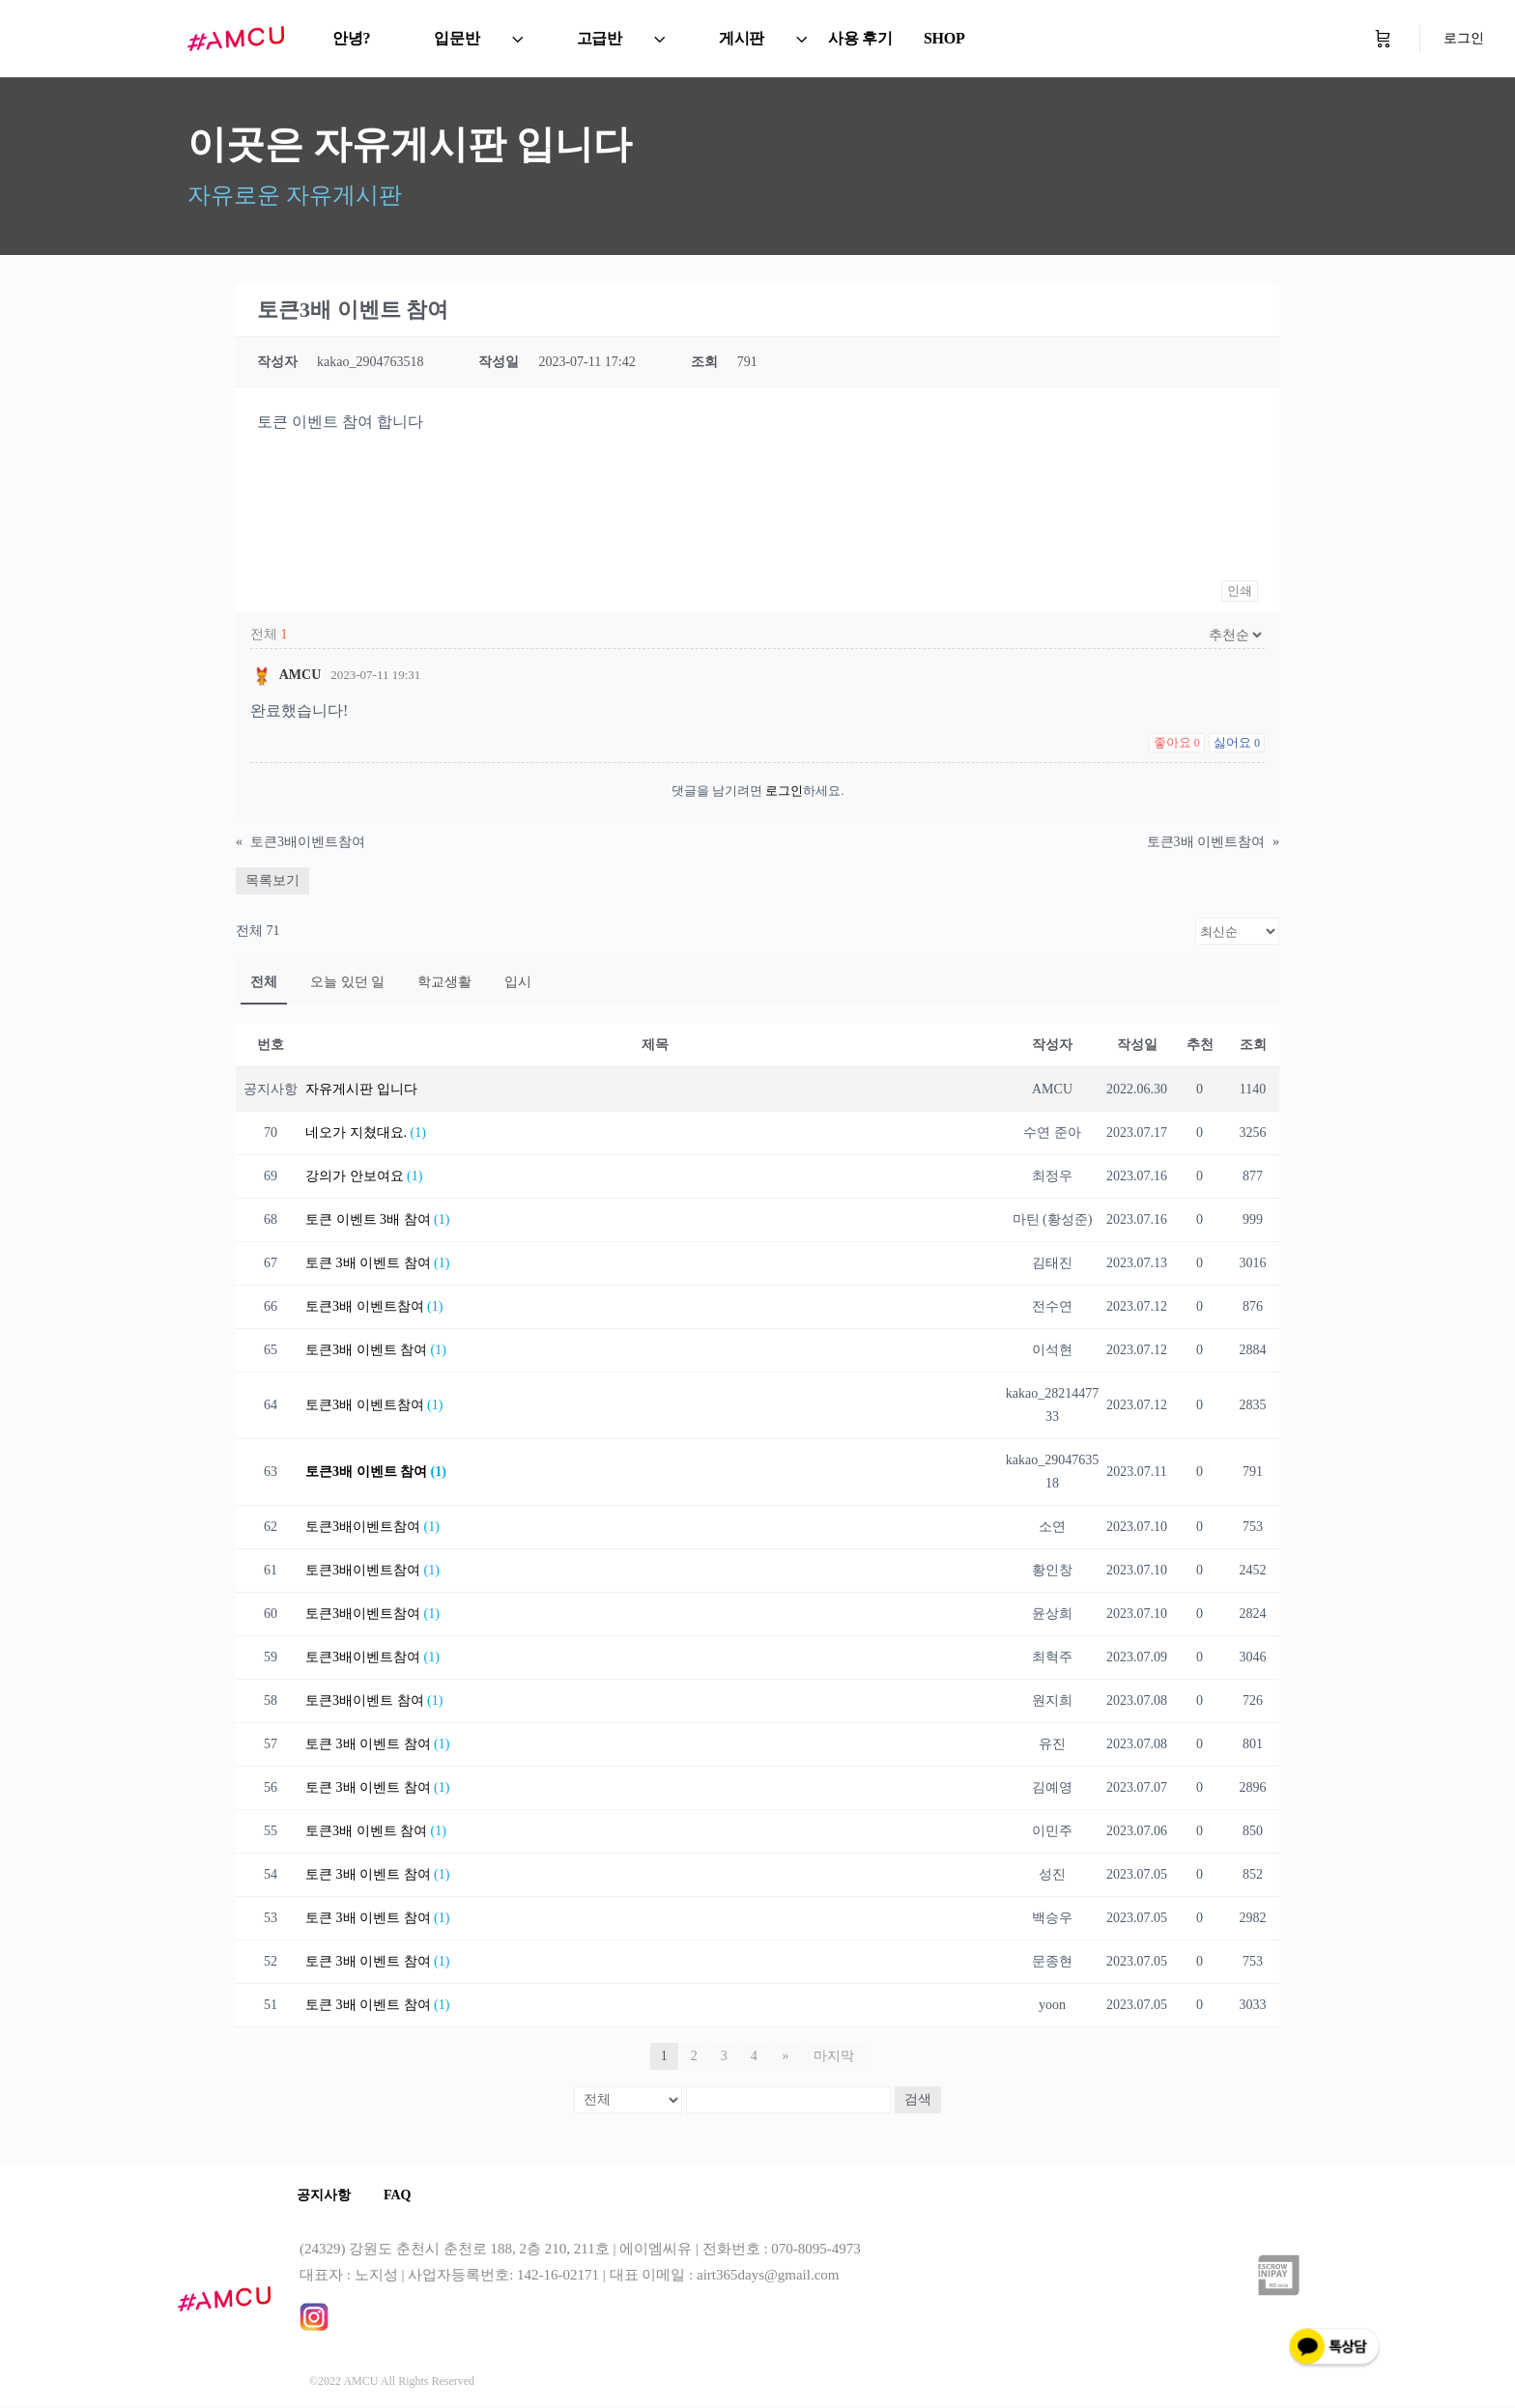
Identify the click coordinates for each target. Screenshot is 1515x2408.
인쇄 (1239, 590)
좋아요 (1177, 742)
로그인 (1464, 38)
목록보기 (272, 880)
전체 (263, 982)
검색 (917, 2099)
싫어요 (1237, 742)
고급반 (599, 38)
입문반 (456, 38)
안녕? (351, 38)
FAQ (406, 2196)
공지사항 (327, 2196)
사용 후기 (860, 38)
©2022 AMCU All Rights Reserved (391, 2383)
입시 (517, 982)
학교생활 (444, 982)
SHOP (944, 38)
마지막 (833, 2056)
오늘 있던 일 (347, 982)
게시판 (741, 38)
